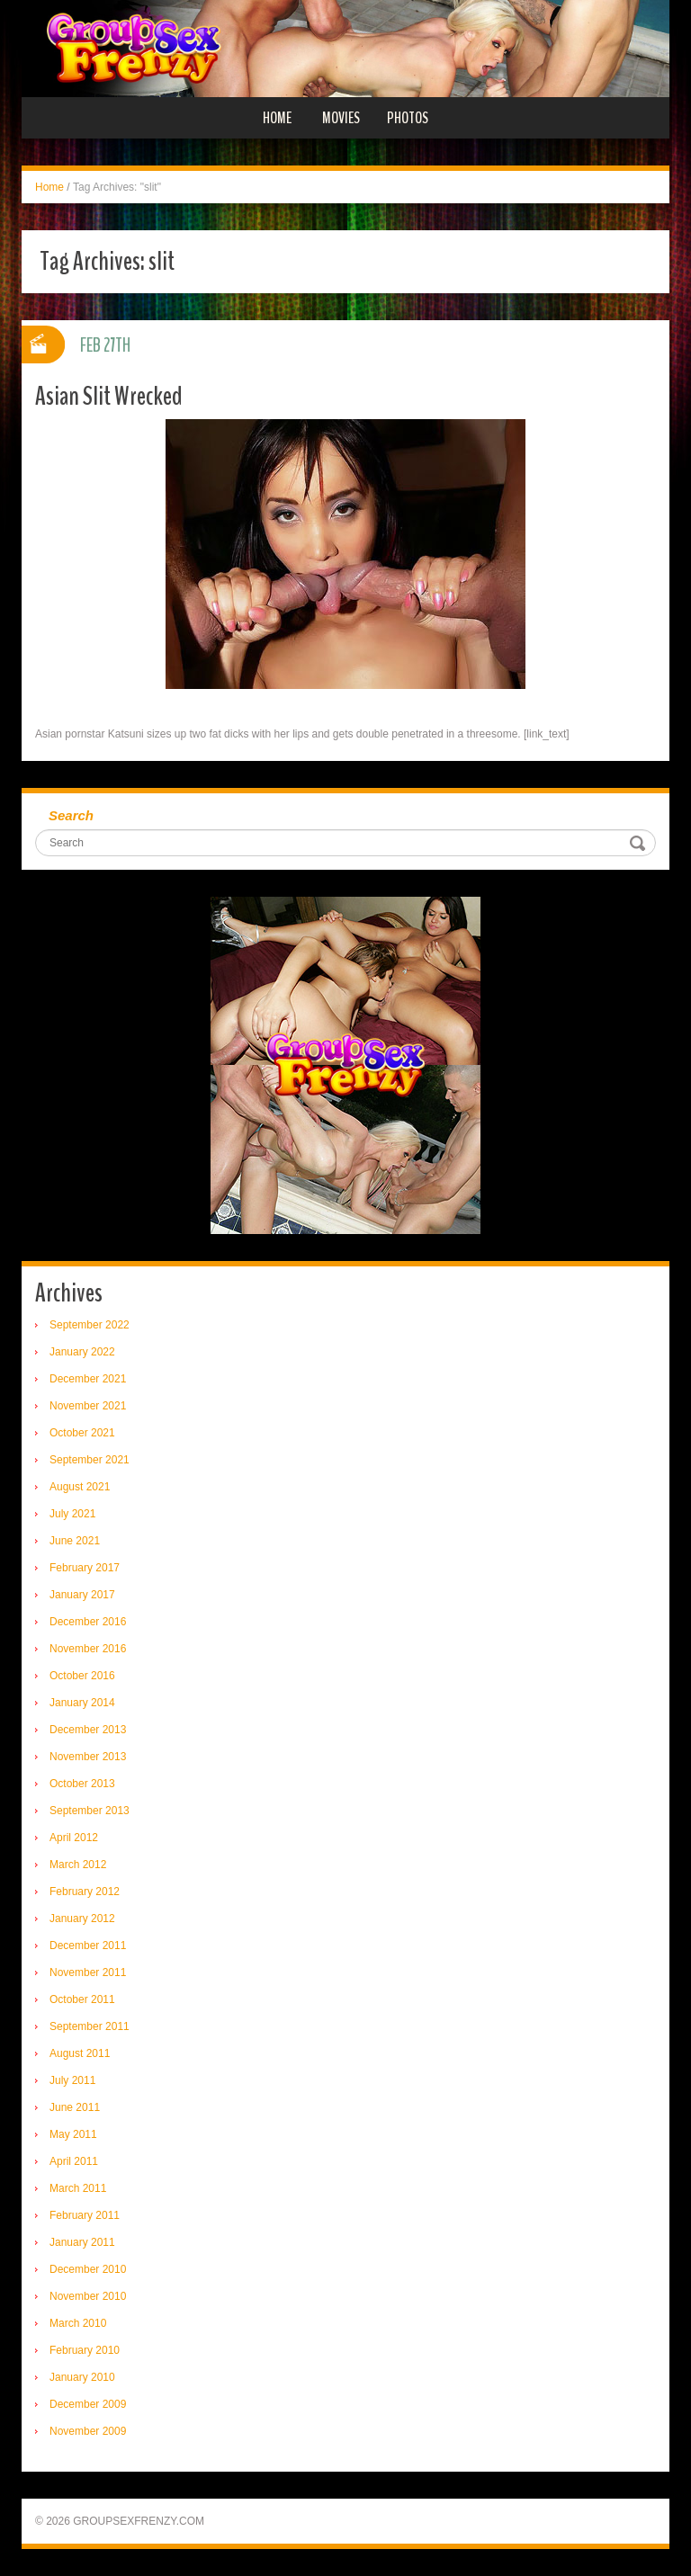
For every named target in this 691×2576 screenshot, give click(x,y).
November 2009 (87, 2431)
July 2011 (72, 2080)
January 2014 (82, 1702)
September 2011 (89, 2026)
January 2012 (82, 1918)
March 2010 (77, 2323)
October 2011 (82, 1999)
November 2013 (87, 1756)
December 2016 (87, 1621)
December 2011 (87, 1945)
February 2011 (84, 2215)
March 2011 (77, 2188)
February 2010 (84, 2350)
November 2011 (87, 1972)
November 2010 (87, 2296)
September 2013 (89, 1810)
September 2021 (89, 1459)
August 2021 (79, 1486)
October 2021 (82, 1433)
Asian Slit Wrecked (109, 396)
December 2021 (87, 1379)
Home (277, 118)
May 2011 (73, 2134)
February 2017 (84, 1567)
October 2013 (82, 1783)
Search (71, 815)
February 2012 (84, 1891)
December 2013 (87, 1729)
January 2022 (82, 1352)
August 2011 (79, 2053)
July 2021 (72, 1513)
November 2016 (87, 1648)
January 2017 (82, 1594)
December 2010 (87, 2269)
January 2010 (82, 2377)
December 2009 (87, 2404)
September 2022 (89, 1325)
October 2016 (82, 1675)
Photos (407, 118)
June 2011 (74, 2107)
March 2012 (77, 1864)
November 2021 (87, 1406)
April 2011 (73, 2161)
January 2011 (82, 2242)
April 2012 (73, 1837)
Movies (341, 118)
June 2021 (74, 1540)
